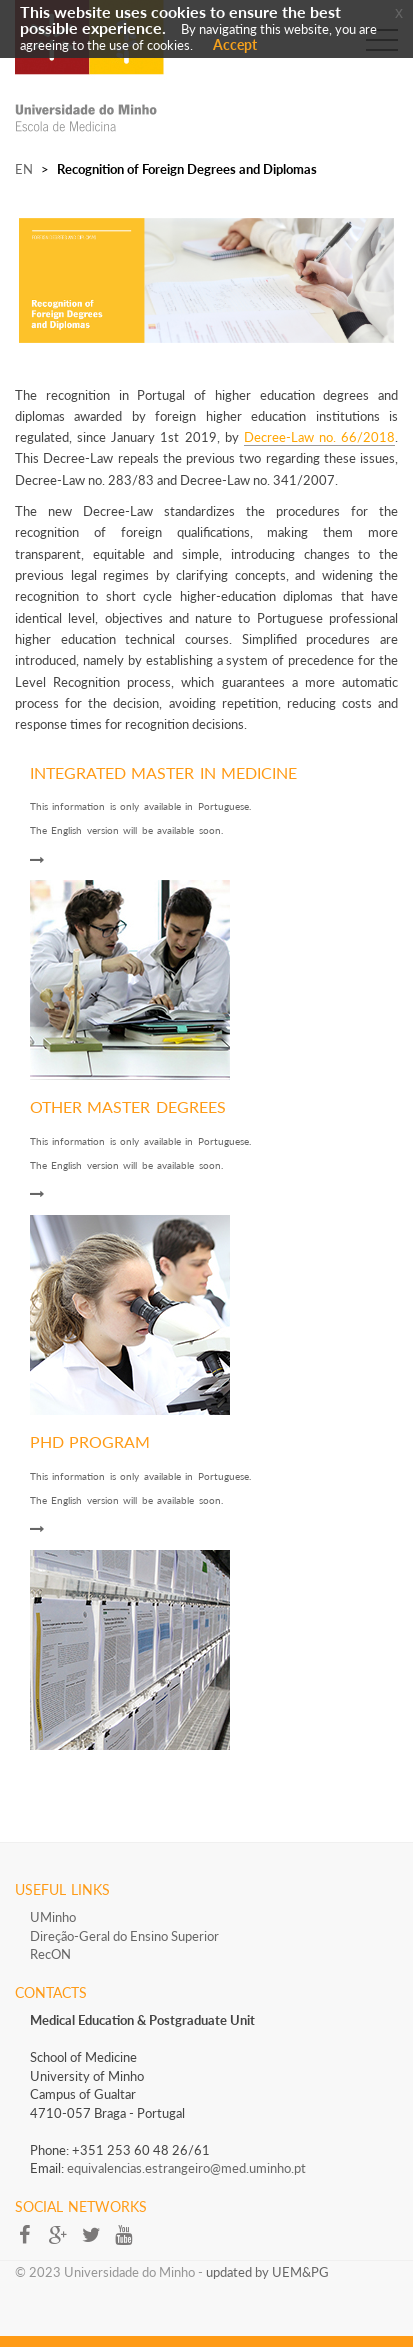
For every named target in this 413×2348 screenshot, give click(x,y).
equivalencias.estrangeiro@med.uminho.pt (186, 2168)
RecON (50, 1954)
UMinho (53, 1917)
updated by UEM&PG (267, 2272)
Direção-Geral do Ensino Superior (124, 1936)
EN (24, 169)
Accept (235, 44)
